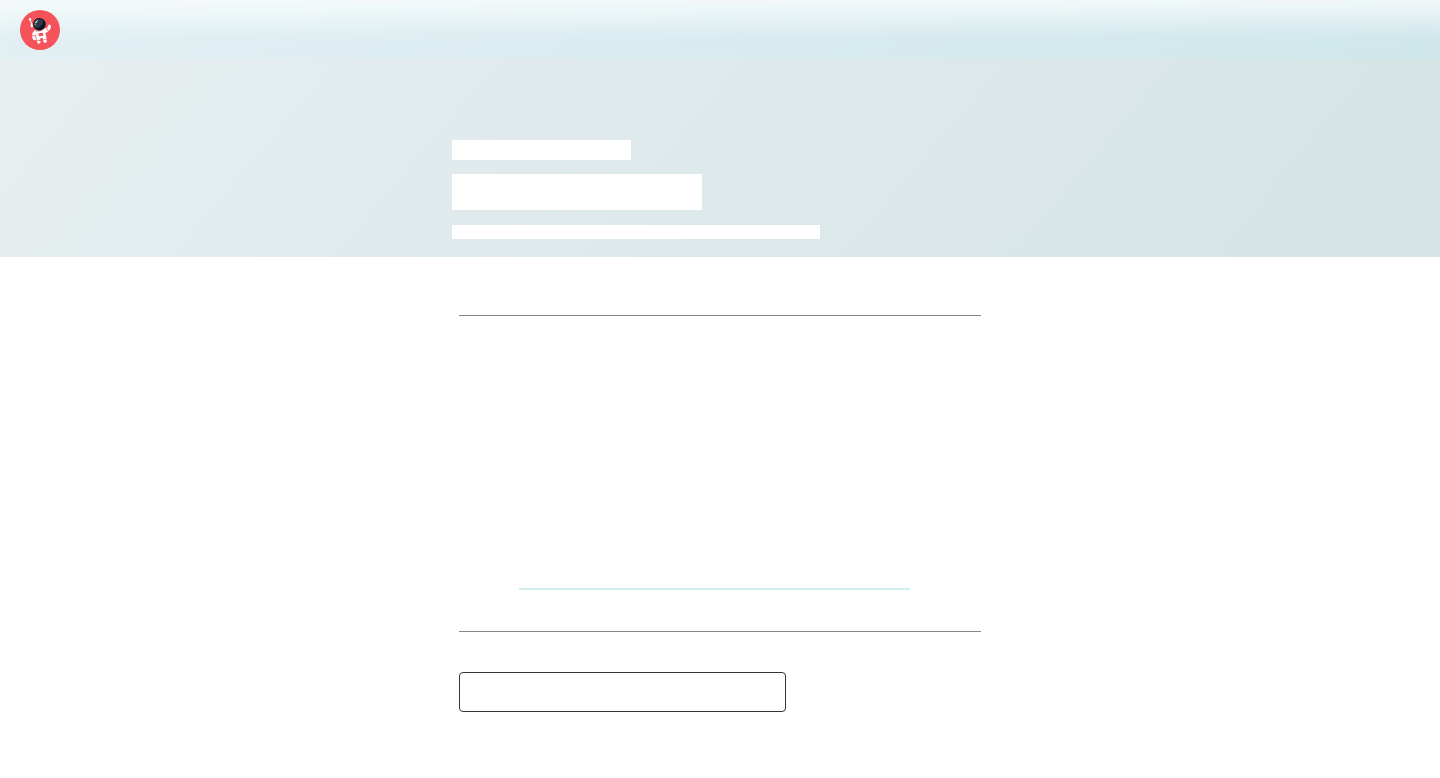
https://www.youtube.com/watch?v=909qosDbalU (714, 578)
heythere (561, 232)
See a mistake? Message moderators (623, 692)
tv (791, 232)
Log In (1335, 30)
